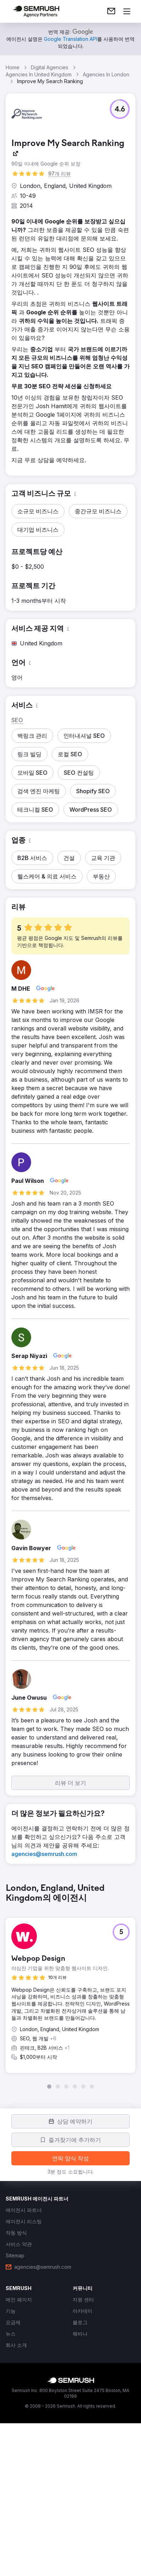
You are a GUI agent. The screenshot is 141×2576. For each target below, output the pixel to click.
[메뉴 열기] (126, 11)
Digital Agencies (49, 67)
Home (12, 67)
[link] (111, 11)
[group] (70, 1986)
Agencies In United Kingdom (39, 74)
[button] (120, 109)
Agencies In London (106, 74)
